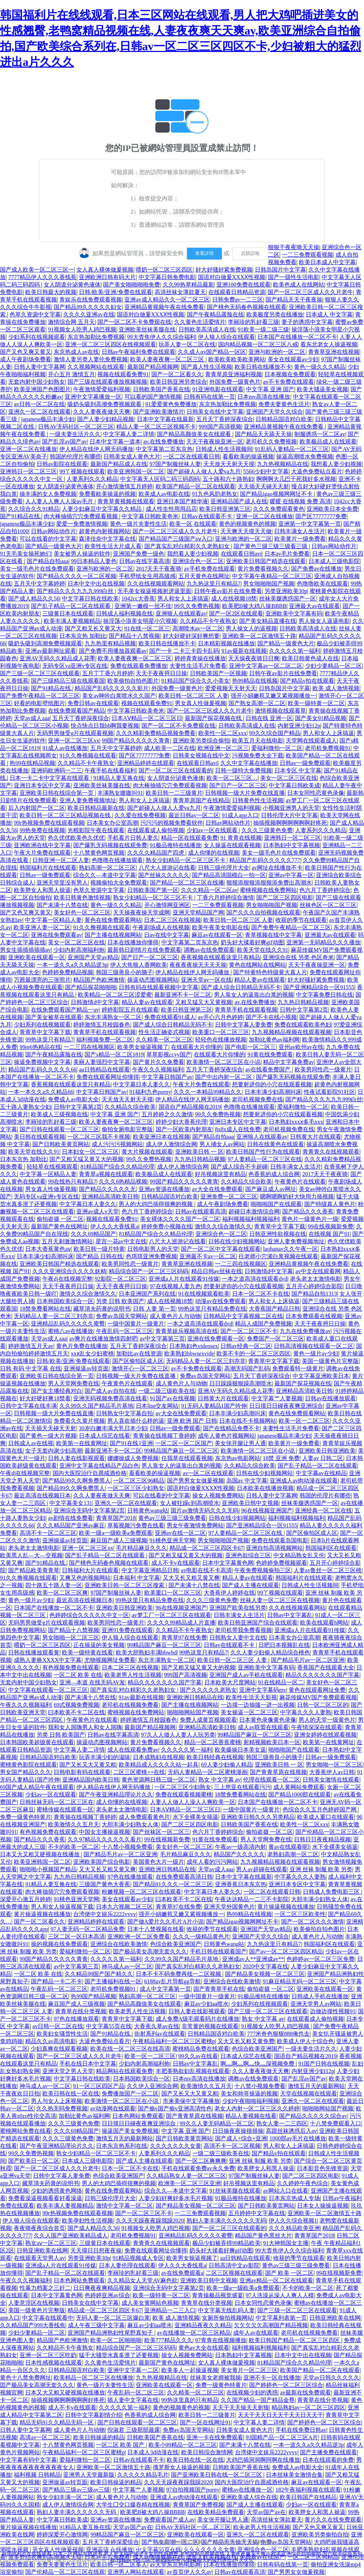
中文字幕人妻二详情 (128, 434)
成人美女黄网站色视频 (150, 2303)
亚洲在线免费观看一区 (215, 1339)
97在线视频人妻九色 (175, 1286)
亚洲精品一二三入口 (170, 2310)
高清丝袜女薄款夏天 (180, 292)
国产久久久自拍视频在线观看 (263, 912)
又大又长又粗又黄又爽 (191, 1578)
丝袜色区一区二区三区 (328, 905)
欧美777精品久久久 (168, 2340)
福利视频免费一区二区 (104, 1040)
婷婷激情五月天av (30, 1346)
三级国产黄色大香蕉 (104, 1884)
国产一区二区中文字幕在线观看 (221, 1249)
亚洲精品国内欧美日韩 (90, 1780)
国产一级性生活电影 (293, 277)
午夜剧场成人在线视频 (161, 927)
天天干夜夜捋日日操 (161, 673)
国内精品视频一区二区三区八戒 (258, 344)
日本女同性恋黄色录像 (315, 793)
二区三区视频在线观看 (234, 2273)
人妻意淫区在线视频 (33, 2303)
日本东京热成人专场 (294, 2198)
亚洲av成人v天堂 (97, 1211)
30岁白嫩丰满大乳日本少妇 (113, 1428)
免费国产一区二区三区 (275, 1339)
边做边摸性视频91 (332, 2011)
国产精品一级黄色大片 (53, 546)
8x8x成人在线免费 (238, 1129)
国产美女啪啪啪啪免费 (131, 285)
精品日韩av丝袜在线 (216, 1271)
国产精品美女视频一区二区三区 (265, 1974)
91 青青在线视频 (241, 838)
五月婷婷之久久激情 (167, 1114)
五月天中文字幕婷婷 (39, 584)
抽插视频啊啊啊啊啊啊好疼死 (290, 823)
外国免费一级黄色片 (235, 382)
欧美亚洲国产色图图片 (42, 389)
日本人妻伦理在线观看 (127, 2265)
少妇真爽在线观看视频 (59, 2049)
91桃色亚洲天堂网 (172, 1540)
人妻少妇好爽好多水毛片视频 (176, 2198)
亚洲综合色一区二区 (198, 561)
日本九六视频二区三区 (124, 1907)
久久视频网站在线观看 (96, 367)
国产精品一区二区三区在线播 (187, 883)
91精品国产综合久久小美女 (195, 681)
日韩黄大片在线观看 (315, 1137)
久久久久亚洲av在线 (88, 314)
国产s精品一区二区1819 (114, 1054)
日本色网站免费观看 (138, 2116)
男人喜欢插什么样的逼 (135, 1421)
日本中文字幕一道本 (115, 442)
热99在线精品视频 (32, 763)
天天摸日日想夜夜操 (96, 2250)
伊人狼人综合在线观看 (226, 337)
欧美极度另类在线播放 (274, 314)
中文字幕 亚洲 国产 (270, 389)
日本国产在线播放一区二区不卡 (297, 337)
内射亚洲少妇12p (299, 726)
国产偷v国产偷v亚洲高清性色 (175, 2108)
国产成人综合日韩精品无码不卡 (241, 987)
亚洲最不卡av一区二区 (208, 1256)
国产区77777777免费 (321, 516)
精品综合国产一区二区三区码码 (148, 1271)
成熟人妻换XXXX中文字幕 (47, 1660)
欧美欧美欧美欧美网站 (236, 359)
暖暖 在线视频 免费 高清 (300, 501)
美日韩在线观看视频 (39, 1137)
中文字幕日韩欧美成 (294, 785)
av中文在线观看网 (318, 1271)
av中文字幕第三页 (162, 1339)
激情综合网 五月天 (71, 322)
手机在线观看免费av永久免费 (198, 2168)
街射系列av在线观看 (159, 2034)
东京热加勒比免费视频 (96, 337)
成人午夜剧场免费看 (25, 359)
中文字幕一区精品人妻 (53, 920)
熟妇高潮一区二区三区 (107, 868)
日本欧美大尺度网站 (230, 1682)
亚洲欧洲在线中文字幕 (42, 845)
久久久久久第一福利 (294, 651)
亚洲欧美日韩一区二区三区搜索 (125, 1585)
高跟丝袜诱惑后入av (291, 2131)
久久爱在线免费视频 (140, 815)
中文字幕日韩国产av (166, 1077)
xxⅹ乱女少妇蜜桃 (92, 1353)
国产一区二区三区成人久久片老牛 (310, 292)
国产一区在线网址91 (205, 2422)
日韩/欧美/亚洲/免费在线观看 (115, 292)
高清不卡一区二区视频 (232, 2146)
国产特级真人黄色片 (329, 1204)
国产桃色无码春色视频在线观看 (247, 307)
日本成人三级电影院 (334, 561)
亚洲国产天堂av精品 (93, 957)
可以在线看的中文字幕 (48, 539)
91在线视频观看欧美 (204, 1294)
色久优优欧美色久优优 (76, 838)
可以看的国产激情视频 (152, 397)
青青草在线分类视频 (80, 2011)
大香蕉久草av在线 (156, 2026)
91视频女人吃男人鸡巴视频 (82, 329)
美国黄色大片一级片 (158, 1862)
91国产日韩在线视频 (323, 2064)
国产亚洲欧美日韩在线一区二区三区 (217, 2475)
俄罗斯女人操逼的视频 (181, 2467)
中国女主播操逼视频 (104, 1832)
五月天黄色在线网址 (204, 576)
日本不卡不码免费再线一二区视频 (179, 1974)
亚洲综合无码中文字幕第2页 (89, 1510)
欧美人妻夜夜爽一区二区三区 (167, 359)
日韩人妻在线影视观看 (76, 1458)
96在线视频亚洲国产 (267, 1510)
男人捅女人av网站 (222, 1144)
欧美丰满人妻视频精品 (72, 621)
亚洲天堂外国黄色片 (229, 1907)
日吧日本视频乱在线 (284, 1645)
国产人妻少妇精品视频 (105, 419)
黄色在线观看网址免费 (317, 1690)
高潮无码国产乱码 (247, 1368)
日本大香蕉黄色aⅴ (48, 1249)
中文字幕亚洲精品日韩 (150, 1570)
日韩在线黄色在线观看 (275, 1144)
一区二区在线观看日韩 (191, 456)
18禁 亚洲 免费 (281, 1458)
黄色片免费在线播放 (81, 1346)
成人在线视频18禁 (234, 599)
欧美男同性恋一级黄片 (323, 1069)
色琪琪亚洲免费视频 (151, 1256)
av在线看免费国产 (268, 1069)
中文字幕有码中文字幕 (28, 2460)
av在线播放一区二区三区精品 (194, 2333)
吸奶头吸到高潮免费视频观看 (105, 404)
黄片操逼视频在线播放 (285, 1907)
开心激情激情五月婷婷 (124, 486)
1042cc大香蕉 (138, 599)
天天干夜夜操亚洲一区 (214, 442)
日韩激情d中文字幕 (95, 1002)
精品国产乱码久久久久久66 (42, 1069)
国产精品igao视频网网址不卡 (277, 494)
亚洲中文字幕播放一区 (93, 397)
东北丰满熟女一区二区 (113, 1017)
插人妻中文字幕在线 (133, 2400)
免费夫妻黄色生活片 (284, 404)
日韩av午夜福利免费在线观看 (138, 352)
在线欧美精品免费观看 (215, 2512)
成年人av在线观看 (255, 2333)
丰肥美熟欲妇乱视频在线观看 (193, 2071)
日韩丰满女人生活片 (299, 531)
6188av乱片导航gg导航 (172, 1981)
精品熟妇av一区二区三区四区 (308, 2407)
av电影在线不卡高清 (206, 1570)
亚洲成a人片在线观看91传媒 (184, 1279)
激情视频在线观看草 (280, 711)
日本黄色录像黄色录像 (267, 1720)
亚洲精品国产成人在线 (238, 501)
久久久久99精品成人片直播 (181, 1623)
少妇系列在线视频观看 (36, 337)
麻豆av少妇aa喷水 (206, 2004)
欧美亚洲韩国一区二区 (135, 471)
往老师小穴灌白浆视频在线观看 (278, 1256)
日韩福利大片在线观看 (90, 1570)
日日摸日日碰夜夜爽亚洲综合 (286, 1406)
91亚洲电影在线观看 (217, 389)
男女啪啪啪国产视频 (268, 584)
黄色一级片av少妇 (315, 1353)
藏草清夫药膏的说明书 (101, 1309)
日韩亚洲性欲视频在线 (277, 1234)
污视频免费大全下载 (257, 755)
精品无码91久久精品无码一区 (57, 2422)
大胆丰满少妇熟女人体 (130, 1824)
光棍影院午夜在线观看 (96, 830)
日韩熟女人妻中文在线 (237, 1638)
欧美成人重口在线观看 (325, 1817)
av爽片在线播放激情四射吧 (103, 1339)
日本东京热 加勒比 (82, 636)
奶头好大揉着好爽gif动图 (252, 942)
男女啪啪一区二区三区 (70, 1638)
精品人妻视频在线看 (251, 2116)
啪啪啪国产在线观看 (276, 1204)
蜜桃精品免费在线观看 (200, 2049)
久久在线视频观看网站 (155, 584)
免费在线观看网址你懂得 (107, 1077)
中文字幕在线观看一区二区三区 (48, 1690)
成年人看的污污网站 (212, 1862)
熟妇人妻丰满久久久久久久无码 (226, 2221)
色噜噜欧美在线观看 (322, 584)
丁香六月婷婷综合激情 (225, 897)
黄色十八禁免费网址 (25, 2378)
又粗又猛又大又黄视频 (203, 1002)
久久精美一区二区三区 (164, 1040)
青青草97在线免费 (184, 1638)
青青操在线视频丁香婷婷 (164, 1436)
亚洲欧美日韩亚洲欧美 (327, 1451)
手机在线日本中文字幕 (87, 2064)
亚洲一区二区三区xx (73, 741)
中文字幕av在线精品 (321, 1473)
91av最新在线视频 (244, 651)
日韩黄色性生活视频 (257, 800)
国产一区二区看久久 (177, 374)
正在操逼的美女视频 (98, 1645)
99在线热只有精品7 (72, 1182)
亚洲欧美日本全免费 (332, 509)
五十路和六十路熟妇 (228, 479)
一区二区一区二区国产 (183, 1443)
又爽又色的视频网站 (85, 1578)
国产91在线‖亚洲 (131, 1443)
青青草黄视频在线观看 (125, 501)
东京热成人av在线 (76, 352)
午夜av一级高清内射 (240, 1847)
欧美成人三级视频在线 (59, 1114)
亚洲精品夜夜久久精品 (203, 2325)
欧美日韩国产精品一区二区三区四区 (295, 2340)
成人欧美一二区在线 (169, 748)
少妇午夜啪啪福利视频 (250, 2101)
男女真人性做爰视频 (200, 703)
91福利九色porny (150, 1092)
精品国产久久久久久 (239, 1854)
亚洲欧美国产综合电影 (101, 1862)
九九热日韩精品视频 (303, 1002)
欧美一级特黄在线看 (87, 1652)
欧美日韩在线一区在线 (70, 2093)
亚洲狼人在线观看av (181, 613)
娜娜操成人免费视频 (133, 1458)
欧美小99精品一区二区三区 (183, 2445)
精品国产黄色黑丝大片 (263, 2236)
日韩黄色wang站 (147, 1510)
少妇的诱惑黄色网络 (56, 2191)
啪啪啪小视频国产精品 (48, 1869)
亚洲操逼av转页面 (86, 1368)
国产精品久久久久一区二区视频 (76, 576)
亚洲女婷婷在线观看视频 (325, 1735)
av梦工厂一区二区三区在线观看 (171, 1615)
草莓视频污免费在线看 (135, 1525)
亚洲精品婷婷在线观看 (145, 763)
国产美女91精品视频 (320, 718)
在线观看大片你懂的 (196, 1047)
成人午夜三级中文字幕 (96, 2325)
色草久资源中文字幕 (35, 314)
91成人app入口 (240, 815)
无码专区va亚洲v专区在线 (74, 666)
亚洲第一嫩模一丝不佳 (142, 606)
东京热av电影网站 (237, 1458)
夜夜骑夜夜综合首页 (39, 2228)
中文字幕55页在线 (109, 2026)
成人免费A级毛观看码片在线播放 (198, 2019)
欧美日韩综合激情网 (206, 2452)
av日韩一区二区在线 (39, 404)
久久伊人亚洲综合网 (152, 2086)
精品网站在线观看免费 (124, 2071)
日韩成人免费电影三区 (332, 1892)
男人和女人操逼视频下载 (62, 1907)
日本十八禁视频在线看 (155, 1929)
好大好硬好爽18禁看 (45, 1398)
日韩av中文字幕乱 (289, 1615)
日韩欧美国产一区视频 (218, 673)
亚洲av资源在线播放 (164, 1189)
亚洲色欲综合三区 (248, 1555)
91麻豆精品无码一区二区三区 (300, 1981)
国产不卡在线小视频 (271, 1017)
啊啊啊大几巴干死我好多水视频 (296, 479)
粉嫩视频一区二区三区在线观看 (141, 1892)
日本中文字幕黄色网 (227, 1563)
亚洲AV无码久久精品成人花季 (57, 658)
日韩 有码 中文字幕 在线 (30, 1368)
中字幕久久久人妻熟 (305, 1712)
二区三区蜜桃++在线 (139, 1772)
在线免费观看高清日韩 (184, 1877)
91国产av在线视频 (172, 1398)
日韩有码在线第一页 (209, 397)
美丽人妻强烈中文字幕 (101, 1062)
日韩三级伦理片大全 (223, 868)
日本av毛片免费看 (287, 554)
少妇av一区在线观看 (213, 830)
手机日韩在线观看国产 (218, 1951)
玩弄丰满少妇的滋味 (104, 1757)
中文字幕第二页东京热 (164, 449)
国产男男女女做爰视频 (195, 1481)
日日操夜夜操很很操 (237, 2131)
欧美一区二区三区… (232, 778)
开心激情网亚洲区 (167, 905)
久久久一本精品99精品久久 (207, 1092)
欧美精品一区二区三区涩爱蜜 (115, 995)
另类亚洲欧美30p (285, 591)
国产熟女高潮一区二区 (257, 703)
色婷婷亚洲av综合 (107, 2295)
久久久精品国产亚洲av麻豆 (71, 1525)
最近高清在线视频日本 (42, 1495)
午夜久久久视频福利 (157, 1069)
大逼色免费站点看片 (316, 471)
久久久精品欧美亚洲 (294, 2228)
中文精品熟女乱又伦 (299, 1555)
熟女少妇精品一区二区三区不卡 (186, 860)
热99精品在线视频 (255, 681)
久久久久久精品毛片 (142, 2475)
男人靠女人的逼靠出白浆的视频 (254, 995)
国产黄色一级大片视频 (48, 1436)
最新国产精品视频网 (152, 367)
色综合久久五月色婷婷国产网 (320, 1809)
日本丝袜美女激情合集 (294, 2475)
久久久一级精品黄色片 (201, 1937)
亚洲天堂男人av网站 (315, 2004)
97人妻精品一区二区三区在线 (265, 1159)
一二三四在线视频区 (89, 1047)
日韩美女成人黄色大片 (131, 456)
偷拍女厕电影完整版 (127, 1129)
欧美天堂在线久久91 (262, 950)
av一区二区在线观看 (208, 1473)
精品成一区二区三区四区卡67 (206, 1548)
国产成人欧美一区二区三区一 (37, 270)
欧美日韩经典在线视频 (215, 1757)
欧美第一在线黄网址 (81, 1443)
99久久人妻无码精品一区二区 (217, 2123)
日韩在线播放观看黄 (33, 1652)
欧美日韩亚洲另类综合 (178, 382)
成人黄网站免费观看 (299, 1787)
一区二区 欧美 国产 (121, 2445)
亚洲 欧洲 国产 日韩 (192, 1421)
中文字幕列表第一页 (281, 2318)
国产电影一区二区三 (250, 1047)
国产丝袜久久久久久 (163, 875)
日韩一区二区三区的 (322, 1705)
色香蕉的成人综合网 (274, 1174)
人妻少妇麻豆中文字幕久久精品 (102, 509)
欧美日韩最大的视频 (50, 292)
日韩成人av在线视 (30, 1443)
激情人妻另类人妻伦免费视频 (91, 359)
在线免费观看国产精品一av (65, 1010)
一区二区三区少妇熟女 (135, 1488)
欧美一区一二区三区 (304, 1421)
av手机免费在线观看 (209, 569)
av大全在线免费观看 (217, 1189)
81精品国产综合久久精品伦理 (117, 1167)
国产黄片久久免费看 (158, 1062)
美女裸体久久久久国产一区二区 (180, 1219)
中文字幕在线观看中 (47, 2318)
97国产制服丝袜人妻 (175, 464)
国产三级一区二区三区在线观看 (40, 673)
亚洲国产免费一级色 (138, 554)
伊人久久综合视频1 (293, 2221)
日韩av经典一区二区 (245, 1346)
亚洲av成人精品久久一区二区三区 (166, 300)
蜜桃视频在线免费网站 (268, 890)
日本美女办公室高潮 (112, 823)
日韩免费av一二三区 (237, 300)
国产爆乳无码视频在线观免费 (110, 845)
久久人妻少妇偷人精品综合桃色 (270, 1652)
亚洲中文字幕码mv (262, 1690)
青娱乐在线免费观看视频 (90, 300)
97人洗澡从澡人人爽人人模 (280, 2295)
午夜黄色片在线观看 (300, 1182)
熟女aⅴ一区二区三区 (50, 2243)
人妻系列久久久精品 (92, 479)
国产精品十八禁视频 (134, 636)
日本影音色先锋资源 (322, 2168)
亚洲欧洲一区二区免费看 (138, 1937)
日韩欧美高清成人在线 (206, 329)
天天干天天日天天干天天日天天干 (280, 2415)
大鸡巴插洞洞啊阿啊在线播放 (263, 2460)
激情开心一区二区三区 (140, 1368)
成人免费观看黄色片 (144, 1817)
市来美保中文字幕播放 (191, 2101)
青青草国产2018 (116, 1518)
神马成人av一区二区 (127, 1966)
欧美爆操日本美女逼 (240, 1750)
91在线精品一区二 (281, 1682)
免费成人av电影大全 (73, 1099)
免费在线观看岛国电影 (279, 1540)
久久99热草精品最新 (188, 285)
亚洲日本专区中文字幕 (42, 785)
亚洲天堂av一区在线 (206, 980)
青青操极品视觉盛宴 (217, 2295)
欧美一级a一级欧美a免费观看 (115, 1533)
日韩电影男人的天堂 (152, 1249)
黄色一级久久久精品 (319, 367)
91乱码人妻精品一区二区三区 (292, 449)
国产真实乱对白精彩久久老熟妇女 (187, 546)
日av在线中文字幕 (166, 935)
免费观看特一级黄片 (297, 1368)
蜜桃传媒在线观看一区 (65, 1809)
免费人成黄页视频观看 (208, 1720)
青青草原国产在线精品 (201, 800)
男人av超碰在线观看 (261, 1869)
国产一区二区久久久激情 (312, 1922)
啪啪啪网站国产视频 (192, 1712)
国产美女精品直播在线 (267, 621)
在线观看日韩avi (241, 554)
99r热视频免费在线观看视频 (49, 823)
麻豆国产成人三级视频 (118, 1540)
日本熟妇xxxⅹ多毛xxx (296, 1122)
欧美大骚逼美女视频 (322, 389)
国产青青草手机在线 (219, 1989)
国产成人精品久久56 (33, 599)
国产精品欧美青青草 (33, 1570)
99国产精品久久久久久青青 (136, 741)
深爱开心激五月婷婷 (25, 1899)
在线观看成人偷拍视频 (155, 830)
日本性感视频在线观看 (53, 2363)
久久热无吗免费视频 (61, 2108)
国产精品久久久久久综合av (313, 2116)
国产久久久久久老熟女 (208, 1690)
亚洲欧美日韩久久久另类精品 (258, 1817)
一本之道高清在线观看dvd (254, 1279)
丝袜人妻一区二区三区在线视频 (280, 1600)
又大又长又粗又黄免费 (246, 2041)
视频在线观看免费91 (123, 374)
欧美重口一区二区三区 (220, 1032)
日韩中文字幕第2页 (304, 1010)
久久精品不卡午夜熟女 (208, 621)
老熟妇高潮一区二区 (292, 1854)
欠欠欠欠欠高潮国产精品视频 (271, 2325)
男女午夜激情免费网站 (195, 1525)
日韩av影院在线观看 (62, 464)
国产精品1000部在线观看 (299, 1794)
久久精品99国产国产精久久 (99, 1974)
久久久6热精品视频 (123, 1182)
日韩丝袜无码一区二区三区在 (56, 1802)
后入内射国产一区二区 (36, 808)
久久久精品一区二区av (209, 890)
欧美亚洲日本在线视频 (161, 1137)
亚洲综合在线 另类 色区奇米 (298, 957)
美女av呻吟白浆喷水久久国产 (119, 696)
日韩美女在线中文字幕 (215, 412)
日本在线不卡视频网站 (247, 1421)
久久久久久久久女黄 (175, 2146)
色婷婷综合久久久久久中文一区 (89, 1615)
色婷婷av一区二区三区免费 (320, 1959)
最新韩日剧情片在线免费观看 (144, 950)
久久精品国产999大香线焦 (32, 2325)
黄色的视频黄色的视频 (247, 524)
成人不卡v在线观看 (175, 1563)
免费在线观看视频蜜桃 (183, 1794)
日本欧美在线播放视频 (265, 1488)
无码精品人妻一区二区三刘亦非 (53, 1316)
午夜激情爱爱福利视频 (101, 389)
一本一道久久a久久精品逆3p (72, 965)
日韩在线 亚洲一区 (269, 718)
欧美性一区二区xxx (222, 733)
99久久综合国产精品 (274, 733)
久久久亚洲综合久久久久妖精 (69, 1271)
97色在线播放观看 (130, 1877)
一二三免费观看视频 (307, 255)
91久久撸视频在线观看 (87, 755)
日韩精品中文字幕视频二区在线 (243, 1316)
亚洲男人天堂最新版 (88, 2475)
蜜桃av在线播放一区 (247, 2490)
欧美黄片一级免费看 (300, 539)
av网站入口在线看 (285, 2191)
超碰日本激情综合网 (254, 1211)
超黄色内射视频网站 (104, 531)
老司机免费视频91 (327, 748)
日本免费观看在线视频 (313, 1316)
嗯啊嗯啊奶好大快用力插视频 (297, 1196)
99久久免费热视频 (197, 606)
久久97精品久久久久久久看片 (104, 1839)
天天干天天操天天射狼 (240, 2407)
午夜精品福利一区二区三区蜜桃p (174, 2041)
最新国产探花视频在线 (214, 718)
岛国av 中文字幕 (246, 1481)
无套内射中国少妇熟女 (36, 382)
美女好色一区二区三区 (82, 912)
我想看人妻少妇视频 (336, 464)
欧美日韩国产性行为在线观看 (263, 1152)
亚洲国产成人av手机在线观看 (246, 1675)
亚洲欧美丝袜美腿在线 (147, 329)
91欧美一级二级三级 (263, 329)
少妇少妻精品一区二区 (333, 666)
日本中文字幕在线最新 (165, 419)
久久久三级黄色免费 (267, 830)
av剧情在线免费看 (70, 1518)
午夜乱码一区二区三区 (124, 1331)
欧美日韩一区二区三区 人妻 (193, 696)
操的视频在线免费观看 (59, 1944)
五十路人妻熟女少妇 (25, 1107)
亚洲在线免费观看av (56, 935)
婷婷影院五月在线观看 (130, 1010)
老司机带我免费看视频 (243, 1630)
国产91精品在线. (20, 516)
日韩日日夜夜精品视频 (322, 1839)
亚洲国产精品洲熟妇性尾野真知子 (111, 2333)
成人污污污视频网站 (117, 1144)
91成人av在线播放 (64, 748)
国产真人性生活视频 (206, 367)
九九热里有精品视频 (110, 643)
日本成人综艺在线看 (104, 1436)
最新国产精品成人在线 (118, 464)
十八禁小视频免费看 (127, 1847)
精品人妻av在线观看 (259, 980)
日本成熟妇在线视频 (158, 1757)
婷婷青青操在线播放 (200, 658)
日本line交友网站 (157, 1406)
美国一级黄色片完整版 (330, 1361)
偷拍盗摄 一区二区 (60, 1219)
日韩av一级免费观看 (305, 763)
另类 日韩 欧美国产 (120, 1301)
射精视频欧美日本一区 (271, 1742)
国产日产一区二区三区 (237, 785)
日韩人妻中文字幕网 (39, 367)
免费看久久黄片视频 (79, 1421)
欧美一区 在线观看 (193, 524)
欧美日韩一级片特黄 (99, 1249)
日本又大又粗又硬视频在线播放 (40, 1854)
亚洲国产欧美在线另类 (237, 1608)
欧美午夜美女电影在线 (220, 927)
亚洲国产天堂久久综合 (274, 412)
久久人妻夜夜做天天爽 (101, 412)
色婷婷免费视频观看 (281, 1563)
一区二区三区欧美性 (300, 1914)
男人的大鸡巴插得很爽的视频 (156, 1204)
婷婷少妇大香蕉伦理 (181, 1122)
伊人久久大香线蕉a (114, 1226)
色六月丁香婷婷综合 (324, 890)
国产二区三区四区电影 (284, 897)
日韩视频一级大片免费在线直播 (245, 793)
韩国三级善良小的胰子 (124, 972)
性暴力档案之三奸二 (45, 2288)
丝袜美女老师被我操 (215, 2378)
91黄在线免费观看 (270, 1054)
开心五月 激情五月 (71, 374)
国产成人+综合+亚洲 (241, 2138)
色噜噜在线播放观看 (117, 860)
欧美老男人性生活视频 (133, 1675)
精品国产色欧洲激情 (98, 980)
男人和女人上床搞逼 (183, 599)
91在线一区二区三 (147, 628)
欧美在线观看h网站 (324, 1623)
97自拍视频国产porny (192, 2490)
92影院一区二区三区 (120, 1279)
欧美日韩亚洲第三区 (225, 509)
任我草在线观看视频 (187, 1458)
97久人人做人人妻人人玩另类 (178, 1735)
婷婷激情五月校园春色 (101, 1025)
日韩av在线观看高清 (200, 1211)
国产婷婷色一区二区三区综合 (286, 2385)
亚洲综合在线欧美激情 (118, 1944)
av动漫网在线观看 (112, 2108)
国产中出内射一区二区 (224, 1077)
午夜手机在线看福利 (110, 770)
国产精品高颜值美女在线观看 (194, 434)
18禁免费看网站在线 (45, 1309)
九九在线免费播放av (305, 1331)
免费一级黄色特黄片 (25, 1817)
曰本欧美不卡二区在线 (76, 1712)
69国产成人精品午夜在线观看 (37, 1787)
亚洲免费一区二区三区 (228, 1196)
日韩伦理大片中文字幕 (289, 815)
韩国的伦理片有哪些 (75, 456)
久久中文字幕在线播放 (248, 763)
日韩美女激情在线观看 (331, 1780)
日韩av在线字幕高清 (144, 561)
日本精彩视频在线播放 (226, 643)
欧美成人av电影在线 (164, 494)
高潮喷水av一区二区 (197, 628)
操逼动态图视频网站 (152, 980)
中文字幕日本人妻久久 (141, 1084)
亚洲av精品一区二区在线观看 (276, 2280)
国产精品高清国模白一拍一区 (229, 875)
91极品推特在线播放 (175, 845)
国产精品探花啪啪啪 (90, 987)
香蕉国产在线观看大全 (325, 1667)
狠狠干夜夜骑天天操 (293, 247)
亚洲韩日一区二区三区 (28, 471)
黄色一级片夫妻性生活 (138, 524)
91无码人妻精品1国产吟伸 (214, 1406)
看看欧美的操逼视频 (248, 456)
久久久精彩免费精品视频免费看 (156, 733)
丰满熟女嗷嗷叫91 (120, 793)
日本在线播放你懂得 (133, 942)
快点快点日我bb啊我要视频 (105, 726)
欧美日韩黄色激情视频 (82, 897)
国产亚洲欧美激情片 (158, 412)
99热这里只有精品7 (49, 1040)
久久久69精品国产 (93, 1234)
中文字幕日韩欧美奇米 (150, 516)
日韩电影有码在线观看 (82, 1772)
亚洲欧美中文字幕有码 (294, 613)
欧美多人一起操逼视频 (189, 2370)
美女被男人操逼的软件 (82, 554)
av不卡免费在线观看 (288, 382)
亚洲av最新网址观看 (50, 651)
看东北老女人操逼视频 (328, 344)
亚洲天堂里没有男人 (62, 883)
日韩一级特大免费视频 (243, 770)
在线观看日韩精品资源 (236, 292)
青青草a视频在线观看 (106, 1174)
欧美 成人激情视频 (335, 688)
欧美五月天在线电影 (257, 741)
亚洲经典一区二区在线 (323, 1510)
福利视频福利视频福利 (250, 1219)
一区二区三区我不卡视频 (99, 1137)
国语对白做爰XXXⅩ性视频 (232, 277)
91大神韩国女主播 (286, 2243)
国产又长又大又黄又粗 (87, 1765)
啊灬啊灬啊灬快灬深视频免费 (258, 2064)
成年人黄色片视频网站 (226, 1436)
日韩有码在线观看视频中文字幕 (158, 987)
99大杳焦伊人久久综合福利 (161, 337)
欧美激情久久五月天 (73, 1824)
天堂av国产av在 (266, 2512)
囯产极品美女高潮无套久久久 (150, 1951)
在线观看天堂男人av (39, 2258)
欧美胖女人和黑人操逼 (42, 890)
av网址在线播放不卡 (277, 868)
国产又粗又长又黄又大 (93, 628)
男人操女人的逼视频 (251, 628)
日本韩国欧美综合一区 (65, 1301)
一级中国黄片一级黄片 (135, 1324)
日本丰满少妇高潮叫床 (273, 1092)
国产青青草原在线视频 (278, 1772)
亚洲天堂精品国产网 (198, 912)
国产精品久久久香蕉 (307, 1211)
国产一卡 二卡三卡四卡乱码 (184, 651)
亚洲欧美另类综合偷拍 (201, 741)
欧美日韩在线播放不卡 (263, 367)
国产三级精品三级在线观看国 (68, 681)
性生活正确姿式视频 (164, 1032)
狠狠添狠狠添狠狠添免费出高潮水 (269, 883)
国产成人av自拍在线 (110, 1391)
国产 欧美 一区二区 (289, 2273)
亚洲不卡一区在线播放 (271, 2378)
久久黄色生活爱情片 (199, 322)
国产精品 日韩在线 (99, 1256)
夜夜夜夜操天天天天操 (198, 965)
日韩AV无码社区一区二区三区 (76, 427)
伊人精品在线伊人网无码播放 (96, 449)
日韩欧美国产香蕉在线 (161, 389)
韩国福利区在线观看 (331, 1548)
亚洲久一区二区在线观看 (39, 412)
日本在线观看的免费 (328, 2460)
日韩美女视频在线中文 (201, 755)
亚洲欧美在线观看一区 (36, 957)
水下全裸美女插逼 (195, 1817)
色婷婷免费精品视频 (67, 972)
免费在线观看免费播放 (138, 666)
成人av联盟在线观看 (263, 1727)
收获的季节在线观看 (301, 920)
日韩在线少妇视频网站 (236, 1241)
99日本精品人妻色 (94, 561)
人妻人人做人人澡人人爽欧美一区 (192, 1802)
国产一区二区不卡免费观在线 (134, 322)
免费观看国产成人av (169, 2520)
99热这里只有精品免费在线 (212, 1309)
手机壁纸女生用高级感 (147, 576)
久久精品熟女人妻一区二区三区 (186, 2176)
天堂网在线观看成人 (311, 741)
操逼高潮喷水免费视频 (304, 456)
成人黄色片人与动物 (175, 1316)
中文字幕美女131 (70, 1503)
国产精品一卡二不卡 (56, 1981)
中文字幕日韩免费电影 (167, 277)
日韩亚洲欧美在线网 (42, 2250)
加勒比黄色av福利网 (274, 1040)
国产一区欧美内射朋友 (184, 1129)
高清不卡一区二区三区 (48, 1533)
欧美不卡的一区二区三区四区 (253, 1353)
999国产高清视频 (220, 427)
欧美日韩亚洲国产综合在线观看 (258, 1623)
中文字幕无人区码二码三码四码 (160, 479)
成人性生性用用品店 (171, 509)
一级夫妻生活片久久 (75, 434)
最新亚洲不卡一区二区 (182, 995)
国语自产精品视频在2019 (190, 1107)
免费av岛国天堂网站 (121, 1316)
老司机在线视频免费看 (130, 1705)
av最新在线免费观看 (305, 2392)
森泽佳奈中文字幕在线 (107, 539)
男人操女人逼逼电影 (324, 621)
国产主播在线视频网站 (113, 935)
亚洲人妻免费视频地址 (87, 800)
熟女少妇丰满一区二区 (65, 2497)
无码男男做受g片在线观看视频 (75, 733)
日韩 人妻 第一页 (154, 1309)
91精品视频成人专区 (138, 2258)
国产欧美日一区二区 (33, 2161)
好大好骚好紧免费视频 (224, 270)
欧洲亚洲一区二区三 (223, 748)
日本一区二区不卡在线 (260, 1294)
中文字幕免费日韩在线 (324, 995)
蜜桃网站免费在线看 (25, 2131)
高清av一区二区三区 (45, 2437)
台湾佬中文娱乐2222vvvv (104, 1914)
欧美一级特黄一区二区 (316, 703)
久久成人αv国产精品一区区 (212, 352)
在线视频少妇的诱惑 (252, 2392)
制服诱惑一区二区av (319, 434)
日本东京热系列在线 (121, 2146)
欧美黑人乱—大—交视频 (31, 1555)
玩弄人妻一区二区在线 (187, 344)
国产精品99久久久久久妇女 (88, 307)
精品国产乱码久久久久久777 (264, 860)
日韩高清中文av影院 (234, 2265)
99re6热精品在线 (40, 1047)
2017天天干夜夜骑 (158, 569)
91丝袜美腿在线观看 (235, 2191)
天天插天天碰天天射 (263, 486)
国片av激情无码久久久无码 (205, 1510)
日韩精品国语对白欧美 (284, 419)
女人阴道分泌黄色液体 (72, 285)
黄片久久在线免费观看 (333, 2520)
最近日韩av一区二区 (193, 815)
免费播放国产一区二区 (130, 2093)
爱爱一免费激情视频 (81, 524)
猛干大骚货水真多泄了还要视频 (119, 2355)
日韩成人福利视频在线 (124, 613)
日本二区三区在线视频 (172, 920)
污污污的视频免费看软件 (171, 823)
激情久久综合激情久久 (223, 1226)
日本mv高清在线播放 (263, 397)
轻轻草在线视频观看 (52, 1167)
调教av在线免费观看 (209, 950)
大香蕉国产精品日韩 (274, 1309)
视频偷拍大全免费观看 (118, 883)
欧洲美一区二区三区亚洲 (189, 2183)
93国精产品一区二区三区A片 (282, 2437)
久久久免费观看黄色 (278, 509)
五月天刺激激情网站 (67, 1241)
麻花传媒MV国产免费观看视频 (318, 1697)
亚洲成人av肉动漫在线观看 (304, 1481)
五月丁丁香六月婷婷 (107, 673)
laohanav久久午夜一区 (290, 1249)
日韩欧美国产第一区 (152, 890)
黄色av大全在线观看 (203, 2348)
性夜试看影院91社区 (329, 1092)
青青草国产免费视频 (198, 2505)
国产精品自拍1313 (314, 1294)
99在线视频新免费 (330, 1226)
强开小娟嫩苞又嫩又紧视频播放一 (273, 696)
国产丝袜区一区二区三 (161, 1832)
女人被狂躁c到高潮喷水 (189, 1503)
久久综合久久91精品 (33, 509)
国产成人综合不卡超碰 (239, 1167)
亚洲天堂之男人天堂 (67, 2071)
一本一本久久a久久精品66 (40, 1092)
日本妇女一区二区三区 (90, 1152)
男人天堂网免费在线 (73, 1383)
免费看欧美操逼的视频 (107, 494)
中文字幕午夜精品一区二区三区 (272, 576)
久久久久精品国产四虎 (156, 853)
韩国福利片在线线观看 (48, 868)
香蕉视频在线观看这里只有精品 (220, 957)
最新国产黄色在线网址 (59, 1226)
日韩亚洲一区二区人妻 (60, 860)
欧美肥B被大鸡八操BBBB (254, 606)
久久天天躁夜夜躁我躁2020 (150, 2221)
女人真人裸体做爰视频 (104, 270)
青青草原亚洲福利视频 (233, 374)
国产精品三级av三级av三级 (76, 2490)
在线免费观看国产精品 (76, 711)
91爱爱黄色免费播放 (171, 404)
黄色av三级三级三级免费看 (172, 1518)
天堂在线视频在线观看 (308, 2093)
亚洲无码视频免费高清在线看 (110, 1398)
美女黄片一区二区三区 (249, 2370)
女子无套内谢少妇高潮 (53, 1451)
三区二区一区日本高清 (76, 1937)
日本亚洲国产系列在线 (147, 1294)
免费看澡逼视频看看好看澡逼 (45, 2198)
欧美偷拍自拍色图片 (133, 681)
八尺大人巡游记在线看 (167, 868)
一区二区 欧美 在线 (78, 1675)
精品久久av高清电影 (50, 2041)
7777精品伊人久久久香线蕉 (42, 277)
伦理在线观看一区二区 (271, 1780)
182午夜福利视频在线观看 (308, 2490)
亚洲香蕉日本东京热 (240, 1884)
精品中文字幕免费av (288, 1062)
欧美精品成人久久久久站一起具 (158, 1765)
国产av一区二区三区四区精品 (286, 1951)
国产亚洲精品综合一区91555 (318, 987)
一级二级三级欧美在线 (166, 1391)
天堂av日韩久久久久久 (331, 2378)
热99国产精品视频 (93, 1996)
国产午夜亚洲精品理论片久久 (116, 1794)
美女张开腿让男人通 (240, 1443)
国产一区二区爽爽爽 (200, 2161)
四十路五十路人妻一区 (53, 1585)
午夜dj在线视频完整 (67, 1279)
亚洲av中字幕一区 (291, 875)
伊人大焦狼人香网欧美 (138, 965)
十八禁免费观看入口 (335, 2123)
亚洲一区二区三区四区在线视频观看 (110, 344)
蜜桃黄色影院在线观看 (28, 1765)
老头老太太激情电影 (315, 1279)
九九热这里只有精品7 (214, 584)
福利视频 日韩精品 (37, 2475)
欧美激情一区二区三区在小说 (224, 1062)
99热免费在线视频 (42, 830)
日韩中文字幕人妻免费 (243, 1025)
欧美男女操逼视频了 (142, 1047)
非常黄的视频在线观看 (210, 2026)
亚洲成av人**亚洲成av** (253, 1959)
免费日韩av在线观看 (93, 703)
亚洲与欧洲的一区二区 (276, 352)
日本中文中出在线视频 (96, 584)
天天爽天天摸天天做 (246, 531)
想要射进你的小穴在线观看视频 (272, 1084)
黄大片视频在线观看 (147, 1152)
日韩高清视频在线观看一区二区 (313, 1346)
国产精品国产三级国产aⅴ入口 (176, 539)
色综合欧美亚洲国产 (175, 1944)
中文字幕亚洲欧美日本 (321, 1376)
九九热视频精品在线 (282, 464)
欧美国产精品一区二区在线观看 (195, 486)
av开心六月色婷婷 (220, 1017)
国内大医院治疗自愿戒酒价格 (90, 1473)
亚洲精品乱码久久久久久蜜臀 (68, 1324)
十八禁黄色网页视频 (98, 853)
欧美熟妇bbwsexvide (189, 1353)
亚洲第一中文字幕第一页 (309, 524)
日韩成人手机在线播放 (319, 1996)
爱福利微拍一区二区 (277, 748)
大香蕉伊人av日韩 (331, 1772)
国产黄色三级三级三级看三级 (271, 546)
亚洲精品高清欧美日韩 (110, 1196)
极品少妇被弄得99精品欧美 (226, 2243)
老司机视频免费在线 (257, 1099)
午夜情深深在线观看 (316, 1727)
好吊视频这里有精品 (220, 1174)
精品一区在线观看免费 (189, 838)
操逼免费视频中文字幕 (42, 1062)
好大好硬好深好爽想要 (191, 636)
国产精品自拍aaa (47, 561)
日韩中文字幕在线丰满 (28, 1406)
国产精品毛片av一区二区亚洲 (307, 1660)
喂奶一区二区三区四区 (164, 270)
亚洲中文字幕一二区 (133, 2370)
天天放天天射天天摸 (229, 464)
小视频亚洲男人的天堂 (291, 808)
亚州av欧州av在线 (301, 1047)
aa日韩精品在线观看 (104, 1069)
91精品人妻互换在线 (118, 778)
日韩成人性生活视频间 (224, 449)
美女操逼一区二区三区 (249, 1712)
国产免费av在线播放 (316, 569)
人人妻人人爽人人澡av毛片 (60, 501)
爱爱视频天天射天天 (230, 688)
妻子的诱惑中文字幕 (307, 322)
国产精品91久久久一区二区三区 (173, 1884)
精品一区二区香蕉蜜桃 (212, 1742)
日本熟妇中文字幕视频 (291, 845)
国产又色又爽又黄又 (25, 352)
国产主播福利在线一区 (113, 1981)
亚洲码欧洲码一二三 (56, 770)
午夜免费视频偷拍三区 (262, 1570)
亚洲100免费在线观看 (243, 285)
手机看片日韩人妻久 (133, 838)
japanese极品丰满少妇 (48, 419)
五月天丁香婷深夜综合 (224, 419)
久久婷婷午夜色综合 (302, 2183)
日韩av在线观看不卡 (207, 516)
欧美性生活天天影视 (251, 1697)
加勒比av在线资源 (138, 1353)
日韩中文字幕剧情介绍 (93, 2415)
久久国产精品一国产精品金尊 (258, 2400)
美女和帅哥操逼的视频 (249, 2093)
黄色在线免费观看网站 (113, 920)
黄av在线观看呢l (289, 1847)
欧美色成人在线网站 (298, 285)
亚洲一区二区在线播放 (28, 449)
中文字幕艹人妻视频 (277, 1398)
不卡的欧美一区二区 (73, 1847)
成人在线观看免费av (132, 1750)
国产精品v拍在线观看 (307, 681)
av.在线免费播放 (163, 442)
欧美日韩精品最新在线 (96, 808)
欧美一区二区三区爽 (62, 1593)
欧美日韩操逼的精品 (98, 2437)
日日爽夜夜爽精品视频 (101, 2288)
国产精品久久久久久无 (107, 1189)
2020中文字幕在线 (265, 1966)
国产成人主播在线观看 (250, 1585)
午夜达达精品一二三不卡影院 (252, 1899)
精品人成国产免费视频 (263, 1324)
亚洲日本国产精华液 (182, 501)
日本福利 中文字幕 (136, 1578)
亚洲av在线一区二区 (180, 1533)
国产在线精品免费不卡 (231, 1428)
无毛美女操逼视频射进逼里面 (154, 591)
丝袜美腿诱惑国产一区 (287, 599)
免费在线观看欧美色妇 (302, 1025)
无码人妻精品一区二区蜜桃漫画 (207, 1772)
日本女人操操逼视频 (322, 2206)
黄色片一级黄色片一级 (310, 1219)
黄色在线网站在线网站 (257, 965)
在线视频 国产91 (329, 1234)
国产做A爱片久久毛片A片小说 (165, 1922)
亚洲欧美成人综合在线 (248, 2497)
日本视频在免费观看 (290, 374)
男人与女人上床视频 (56, 2101)
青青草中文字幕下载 (45, 1032)
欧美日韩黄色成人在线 (310, 658)
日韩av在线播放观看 (330, 1398)
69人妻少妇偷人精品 (226, 1765)
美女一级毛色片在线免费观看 (37, 569)
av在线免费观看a (182, 2273)
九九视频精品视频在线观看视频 (291, 1032)
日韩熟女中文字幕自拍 (124, 1413)
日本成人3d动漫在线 (152, 2452)
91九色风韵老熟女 (214, 494)
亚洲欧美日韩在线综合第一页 (57, 793)
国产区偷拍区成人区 (138, 1361)
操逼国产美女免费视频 (130, 2131)
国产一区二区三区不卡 (248, 1331)
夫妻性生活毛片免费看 (198, 666)
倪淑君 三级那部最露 (133, 2430)
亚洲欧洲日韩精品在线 (194, 1697)
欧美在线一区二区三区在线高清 (130, 2049)
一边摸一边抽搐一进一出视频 (258, 1705)
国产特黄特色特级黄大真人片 (270, 972)
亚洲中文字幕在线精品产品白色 (99, 1466)
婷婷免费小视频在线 (166, 1226)
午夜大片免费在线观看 (42, 853)
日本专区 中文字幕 (297, 770)
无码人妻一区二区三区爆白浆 (113, 2318)
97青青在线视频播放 (220, 2340)
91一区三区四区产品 (98, 2086)
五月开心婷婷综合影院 (314, 1286)
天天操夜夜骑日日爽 (253, 658)
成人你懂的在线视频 (213, 853)
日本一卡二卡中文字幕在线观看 (50, 778)
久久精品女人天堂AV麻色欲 (142, 2280)
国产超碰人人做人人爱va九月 (204, 471)
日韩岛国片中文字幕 (280, 270)
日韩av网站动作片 (53, 531)
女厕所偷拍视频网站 (227, 2318)
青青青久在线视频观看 (331, 1152)
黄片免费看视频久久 (263, 569)
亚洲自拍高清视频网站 (274, 1548)
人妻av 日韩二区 (322, 1458)
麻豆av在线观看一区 (217, 935)
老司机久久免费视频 (271, 442)
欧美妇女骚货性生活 (62, 2034)
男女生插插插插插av (25, 950)
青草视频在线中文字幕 (273, 935)
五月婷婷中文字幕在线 (256, 2213)
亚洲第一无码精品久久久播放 (323, 942)
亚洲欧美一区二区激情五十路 (259, 636)
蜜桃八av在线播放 (70, 1331)
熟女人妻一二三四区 (281, 2123)
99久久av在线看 (198, 2056)
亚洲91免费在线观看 (127, 1630)
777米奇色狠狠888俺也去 (278, 2034)
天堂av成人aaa (31, 718)
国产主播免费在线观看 (328, 2452)
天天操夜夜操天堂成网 (141, 912)
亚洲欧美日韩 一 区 (199, 1152)
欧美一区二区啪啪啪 (115, 2340)
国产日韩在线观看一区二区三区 (59, 1129)
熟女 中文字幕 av (219, 1780)
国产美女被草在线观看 (53, 1017)
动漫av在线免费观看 (220, 1301)
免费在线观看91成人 (170, 1017)
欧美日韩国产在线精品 (308, 2497)
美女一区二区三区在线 (288, 778)
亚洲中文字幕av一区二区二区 (266, 666)
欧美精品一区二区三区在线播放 (93, 2378)
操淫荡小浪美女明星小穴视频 (140, 621)
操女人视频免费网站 (217, 1495)
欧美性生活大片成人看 (113, 546)
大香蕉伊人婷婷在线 (229, 1593)
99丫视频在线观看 (82, 471)
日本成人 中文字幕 (329, 314)
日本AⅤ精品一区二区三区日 (147, 718)
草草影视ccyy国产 (168, 1054)
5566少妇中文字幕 (266, 471)
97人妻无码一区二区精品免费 (87, 1929)
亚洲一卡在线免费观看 (214, 2437)
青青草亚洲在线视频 (333, 352)
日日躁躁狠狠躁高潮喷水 (240, 1383)
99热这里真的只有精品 (189, 2400)
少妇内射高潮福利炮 (79, 950)
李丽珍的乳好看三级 (253, 322)
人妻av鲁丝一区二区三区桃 (328, 1570)
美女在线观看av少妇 (293, 359)
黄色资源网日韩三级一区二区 (159, 1780)
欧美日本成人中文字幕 (327, 262)
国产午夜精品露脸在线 (215, 314)
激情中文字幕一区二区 (124, 2206)
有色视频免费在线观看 (70, 1667)
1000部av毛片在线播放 (297, 2138)
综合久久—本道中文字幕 (104, 875)
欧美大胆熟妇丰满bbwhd (146, 1652)
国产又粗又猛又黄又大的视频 (86, 1159)
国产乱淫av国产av (64, 442)
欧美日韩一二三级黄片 (174, 793)
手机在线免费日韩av (300, 2430)
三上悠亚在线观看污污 (242, 1787)
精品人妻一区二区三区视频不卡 (156, 427)
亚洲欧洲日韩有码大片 (107, 277)
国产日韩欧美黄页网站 (60, 1144)
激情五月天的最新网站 (316, 2086)
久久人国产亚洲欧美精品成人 (71, 2236)
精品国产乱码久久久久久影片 (112, 688)
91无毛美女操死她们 (25, 554)
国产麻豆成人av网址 (270, 1189)
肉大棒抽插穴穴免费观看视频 (81, 516)
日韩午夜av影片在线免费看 (228, 591)
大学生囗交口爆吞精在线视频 (133, 2505)
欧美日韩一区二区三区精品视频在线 (66, 815)
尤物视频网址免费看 (109, 1660)
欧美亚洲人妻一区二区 (42, 927)
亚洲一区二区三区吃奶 (48, 2355)
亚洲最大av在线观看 (314, 606)
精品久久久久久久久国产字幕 (322, 1675)
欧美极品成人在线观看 (328, 442)
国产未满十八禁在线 (62, 905)
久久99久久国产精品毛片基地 (96, 1406)
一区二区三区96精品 (138, 1481)
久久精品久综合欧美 (130, 1107)
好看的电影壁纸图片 (39, 703)
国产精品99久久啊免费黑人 (76, 1481)
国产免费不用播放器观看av (113, 651)
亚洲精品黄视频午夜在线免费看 (164, 307)
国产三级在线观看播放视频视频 (107, 382)
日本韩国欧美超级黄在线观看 (37, 1742)
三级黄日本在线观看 (67, 613)
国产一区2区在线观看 (236, 613)
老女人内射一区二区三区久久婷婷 (257, 2108)
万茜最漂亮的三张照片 (42, 980)
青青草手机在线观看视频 (246, 1010)
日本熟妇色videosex (193, 1346)
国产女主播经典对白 (56, 1391)
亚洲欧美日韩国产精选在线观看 (266, 561)
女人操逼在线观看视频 (232, 845)
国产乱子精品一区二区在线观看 (71, 606)
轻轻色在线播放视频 (220, 1040)
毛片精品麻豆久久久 (141, 1548)
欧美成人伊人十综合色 (305, 2041)
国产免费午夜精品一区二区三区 (40, 696)
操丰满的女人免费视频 (48, 494)
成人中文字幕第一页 (165, 1989)
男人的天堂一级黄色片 (327, 1720)
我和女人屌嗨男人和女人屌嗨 (85, 1727)
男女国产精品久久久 (25, 1772)
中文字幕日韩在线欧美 (90, 599)
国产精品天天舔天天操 (263, 434)
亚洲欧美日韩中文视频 (250, 1503)
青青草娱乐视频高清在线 (186, 1331)
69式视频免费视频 (76, 1705)
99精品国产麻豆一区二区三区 (181, 1451)
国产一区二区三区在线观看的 (176, 770)
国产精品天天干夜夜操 (294, 300)
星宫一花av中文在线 (121, 1241)
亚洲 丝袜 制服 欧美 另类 (321, 1869)
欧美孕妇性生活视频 (87, 2221)
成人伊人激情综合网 (171, 1144)
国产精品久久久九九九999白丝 (76, 591)
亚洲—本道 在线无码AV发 (92, 1682)
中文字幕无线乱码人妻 (226, 2310)
